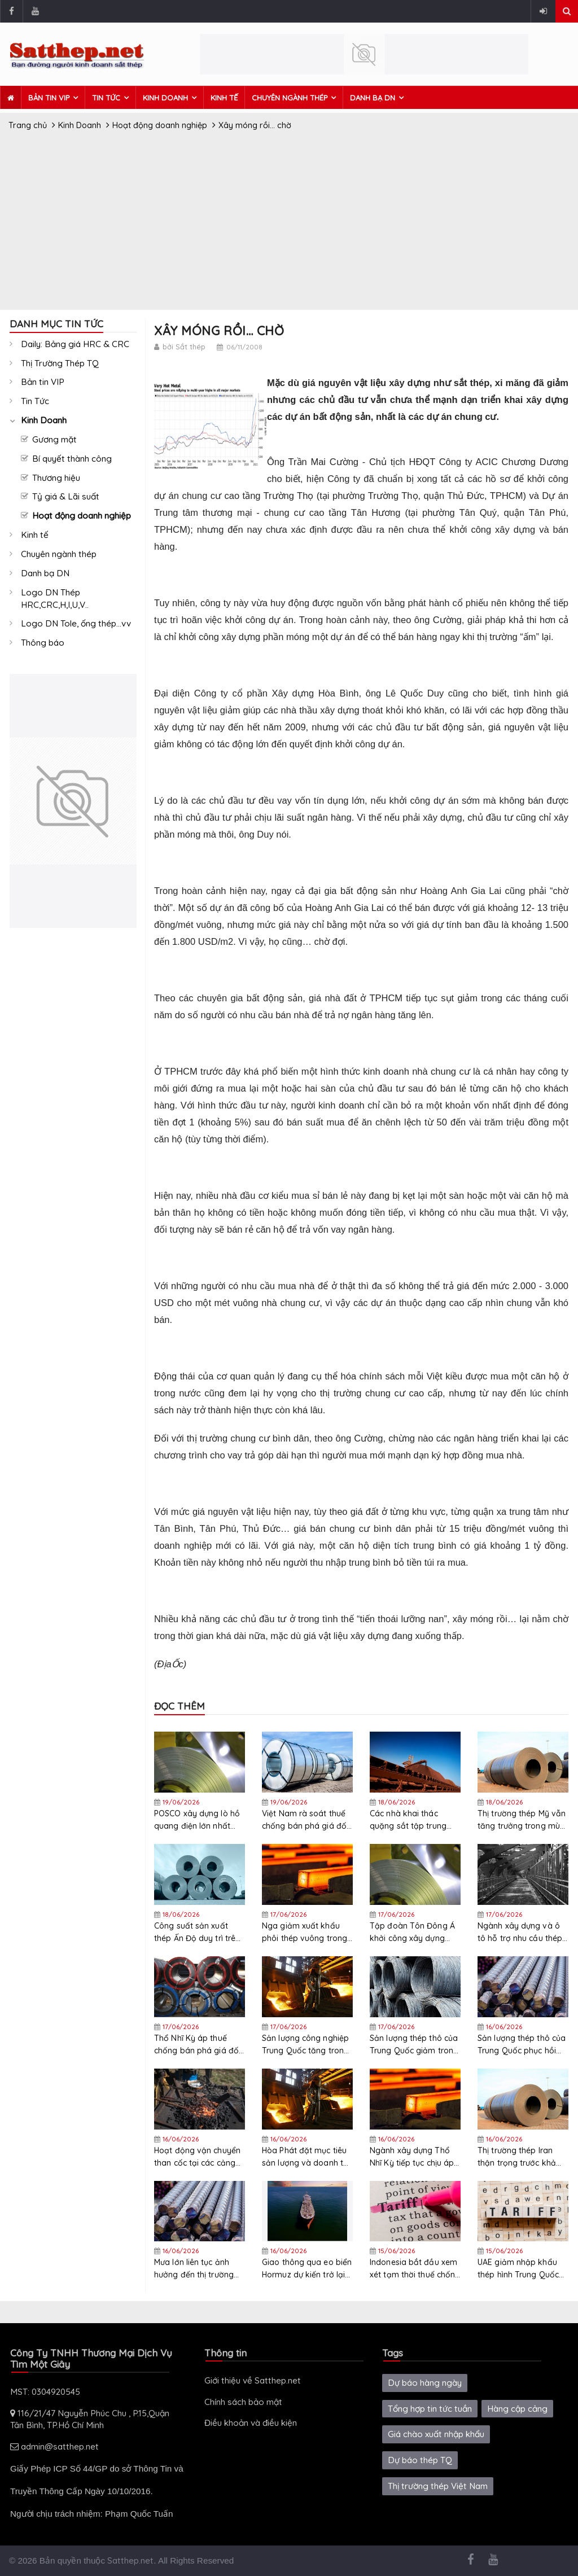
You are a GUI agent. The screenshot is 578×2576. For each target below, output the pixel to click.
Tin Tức (106, 97)
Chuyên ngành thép (289, 97)
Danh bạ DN (372, 97)
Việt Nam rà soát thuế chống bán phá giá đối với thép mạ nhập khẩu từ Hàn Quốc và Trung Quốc (306, 1820)
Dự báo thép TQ (420, 2460)
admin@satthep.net (54, 2446)
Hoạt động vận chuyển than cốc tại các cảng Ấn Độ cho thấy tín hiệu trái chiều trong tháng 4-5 (198, 2156)
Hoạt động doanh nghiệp (81, 515)
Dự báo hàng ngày (425, 2382)
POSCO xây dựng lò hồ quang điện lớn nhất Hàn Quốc (197, 1820)
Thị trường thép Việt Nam (438, 2486)
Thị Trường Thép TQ (60, 363)
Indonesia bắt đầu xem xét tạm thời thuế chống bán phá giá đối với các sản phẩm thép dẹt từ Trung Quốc (415, 2268)
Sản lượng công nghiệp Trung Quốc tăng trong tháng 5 (305, 2044)
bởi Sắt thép (184, 346)
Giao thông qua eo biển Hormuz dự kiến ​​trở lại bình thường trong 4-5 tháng (307, 2268)
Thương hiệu (56, 477)
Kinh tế (224, 97)
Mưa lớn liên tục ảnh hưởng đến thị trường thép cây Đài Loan (194, 2268)
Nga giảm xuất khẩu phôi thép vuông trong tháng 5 (304, 1932)
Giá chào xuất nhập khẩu (436, 2434)
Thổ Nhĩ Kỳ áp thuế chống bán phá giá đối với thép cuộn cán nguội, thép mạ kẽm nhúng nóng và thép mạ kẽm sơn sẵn (197, 2044)
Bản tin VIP (48, 97)
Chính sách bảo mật (243, 2402)
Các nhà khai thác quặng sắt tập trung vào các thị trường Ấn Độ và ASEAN (410, 1820)
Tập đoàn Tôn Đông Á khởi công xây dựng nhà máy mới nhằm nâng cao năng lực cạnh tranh (412, 1932)
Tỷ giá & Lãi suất (65, 496)
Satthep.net (130, 2560)
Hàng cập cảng (517, 2408)
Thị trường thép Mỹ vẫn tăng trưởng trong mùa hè (522, 1820)
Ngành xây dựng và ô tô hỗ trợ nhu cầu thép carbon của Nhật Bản (520, 1932)
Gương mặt (54, 439)
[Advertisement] (289, 225)
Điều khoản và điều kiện (250, 2422)
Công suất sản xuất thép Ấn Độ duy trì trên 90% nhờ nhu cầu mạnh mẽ (198, 1932)
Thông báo (42, 642)
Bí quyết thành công (72, 458)
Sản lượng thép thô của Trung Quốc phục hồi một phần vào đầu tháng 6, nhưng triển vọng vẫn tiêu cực (522, 2044)
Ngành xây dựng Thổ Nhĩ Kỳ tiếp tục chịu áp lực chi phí (412, 2156)
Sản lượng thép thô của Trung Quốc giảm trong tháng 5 (414, 2044)
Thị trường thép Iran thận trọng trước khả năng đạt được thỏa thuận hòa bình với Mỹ (520, 2156)
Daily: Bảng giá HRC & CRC (75, 344)
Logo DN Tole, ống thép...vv (76, 623)
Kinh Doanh (165, 97)
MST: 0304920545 (45, 2391)
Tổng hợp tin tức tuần (430, 2408)
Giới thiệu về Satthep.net (252, 2380)
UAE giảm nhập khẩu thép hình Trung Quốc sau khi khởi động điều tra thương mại (520, 2268)
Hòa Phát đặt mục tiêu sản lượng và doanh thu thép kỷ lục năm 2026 (307, 2156)
